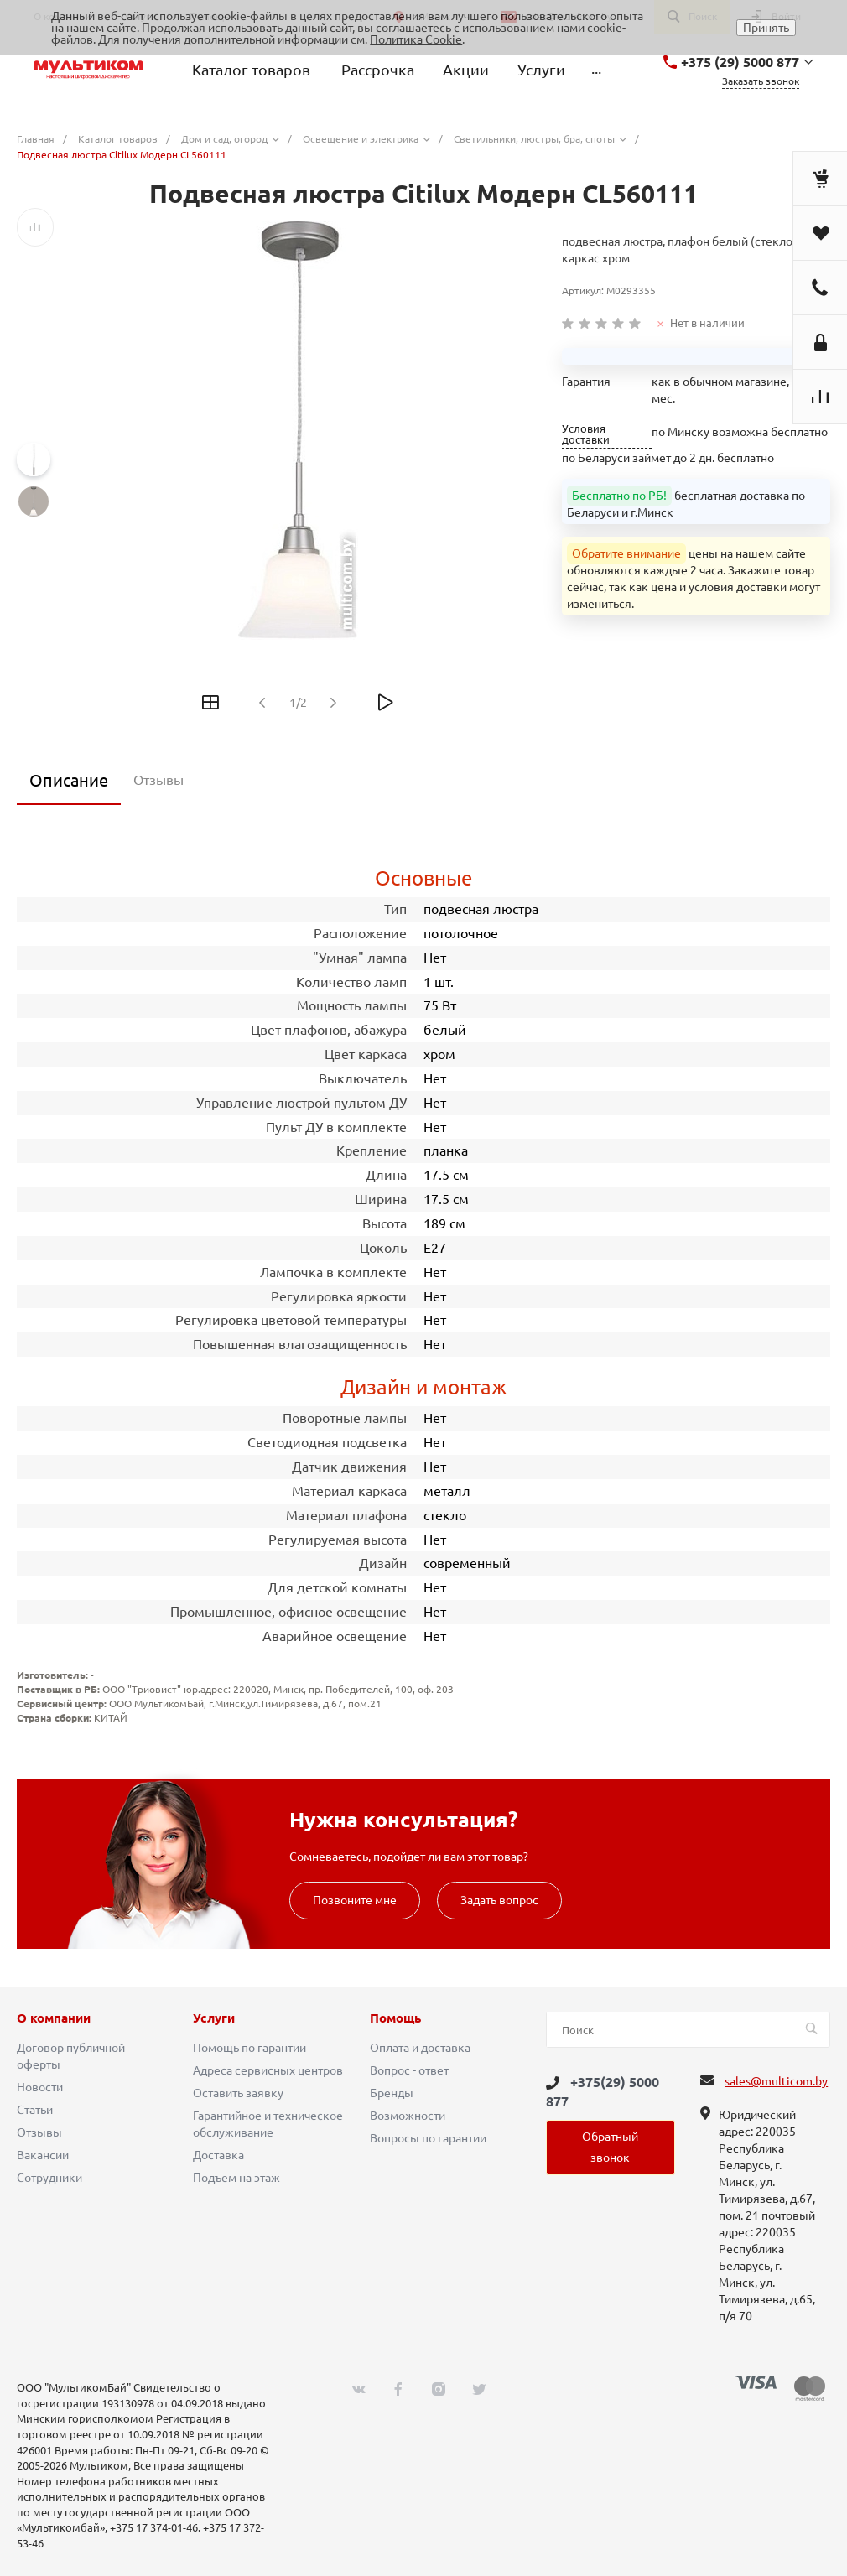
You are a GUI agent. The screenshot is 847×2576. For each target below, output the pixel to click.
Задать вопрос (499, 1900)
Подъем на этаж (236, 2177)
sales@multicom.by (776, 2081)
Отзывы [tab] (158, 779)
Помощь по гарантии (249, 2047)
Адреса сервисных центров (268, 2070)
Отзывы (39, 2132)
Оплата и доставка (420, 2047)
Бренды (391, 2093)
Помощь (395, 2018)
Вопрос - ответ (409, 2070)
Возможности (407, 2115)
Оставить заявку (238, 2093)
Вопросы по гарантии (428, 2138)
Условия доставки (586, 434)
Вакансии (43, 2155)
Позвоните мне (355, 1900)
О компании (54, 2018)
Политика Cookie (416, 39)
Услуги (214, 2018)
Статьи (35, 2109)
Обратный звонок (610, 2147)
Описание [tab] (68, 780)
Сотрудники (49, 2177)
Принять (766, 27)
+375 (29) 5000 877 (740, 62)
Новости (40, 2087)
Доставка (218, 2155)
